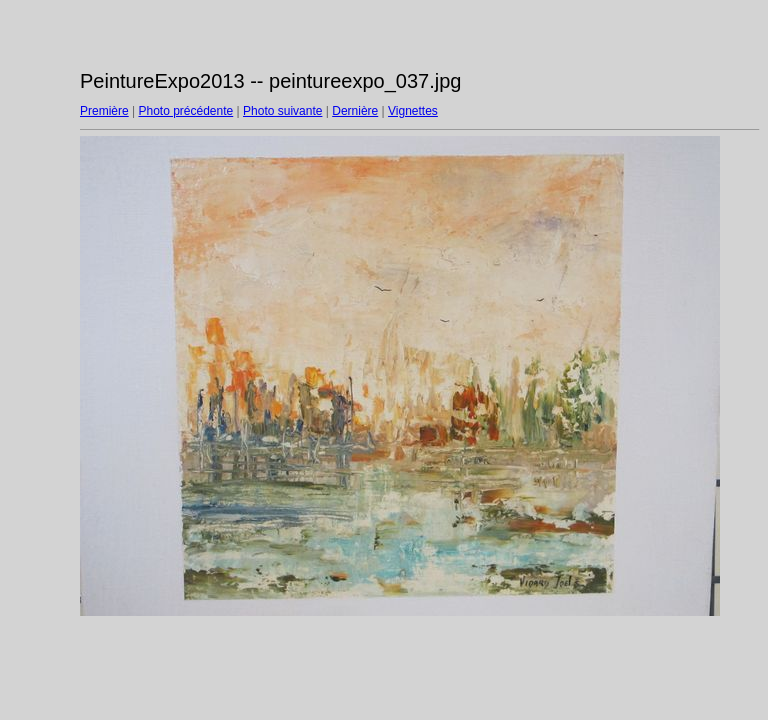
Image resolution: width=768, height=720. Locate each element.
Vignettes (413, 111)
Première (104, 111)
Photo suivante (282, 111)
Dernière (355, 111)
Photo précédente (185, 111)
